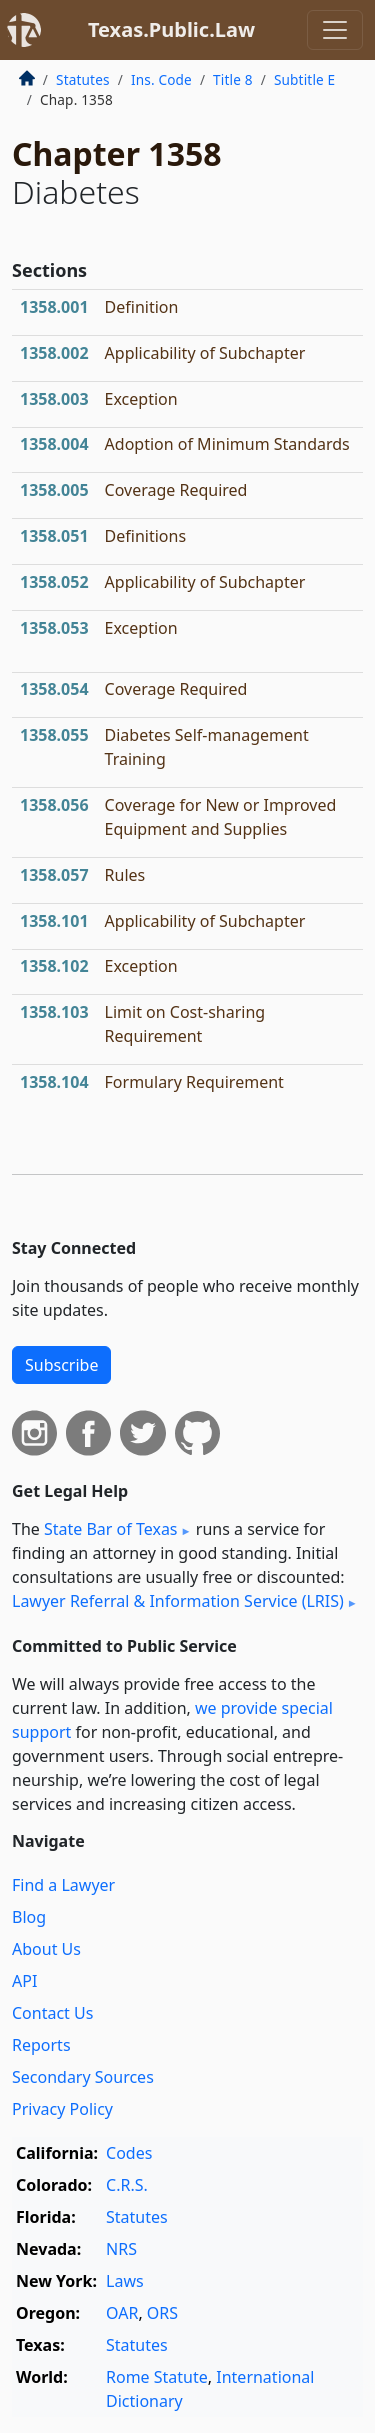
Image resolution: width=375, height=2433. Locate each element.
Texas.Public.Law (171, 29)
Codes (129, 2153)
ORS (162, 2313)
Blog (29, 1917)
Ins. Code (161, 79)
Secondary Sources (83, 2077)
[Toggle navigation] (335, 30)
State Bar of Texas (111, 1529)
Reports (41, 2045)
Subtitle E (304, 79)
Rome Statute (157, 2377)
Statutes (83, 79)
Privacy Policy (62, 2109)
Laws (125, 2281)
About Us (46, 1949)
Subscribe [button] (61, 1365)
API (24, 1981)
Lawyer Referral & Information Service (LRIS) (178, 1601)
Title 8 (233, 79)
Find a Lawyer (63, 1885)
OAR (122, 2313)
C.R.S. (127, 2185)
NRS (121, 2249)
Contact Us (52, 2013)
